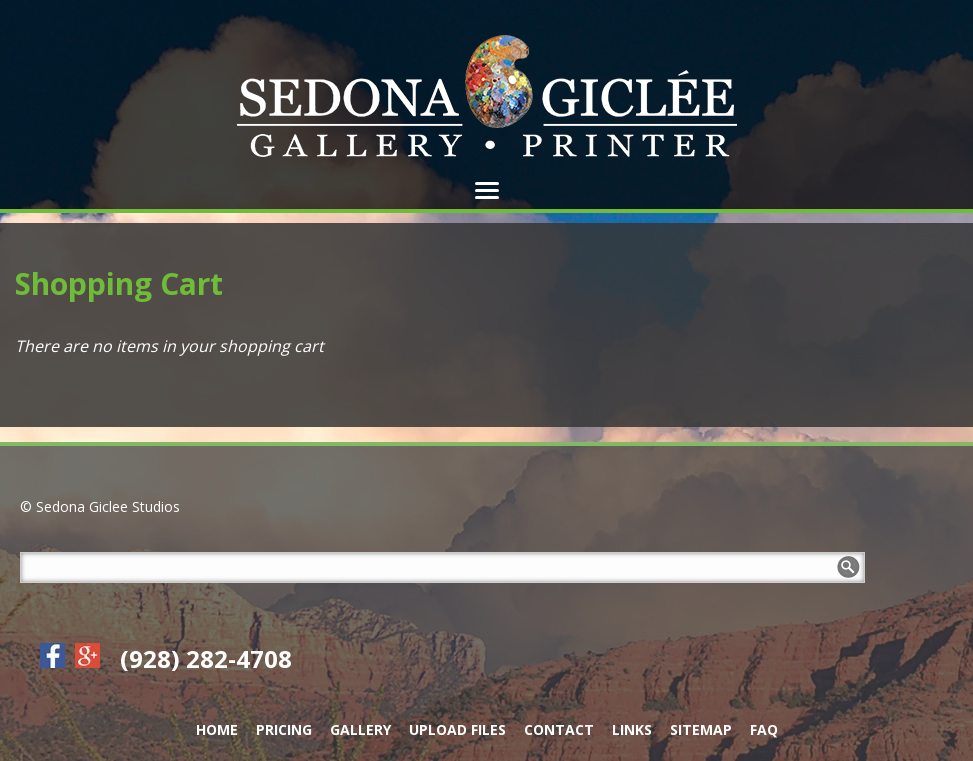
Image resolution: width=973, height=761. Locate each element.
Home (217, 729)
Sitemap (701, 729)
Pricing (284, 729)
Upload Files (457, 729)
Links (632, 729)
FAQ (764, 729)
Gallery (360, 729)
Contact (559, 729)
